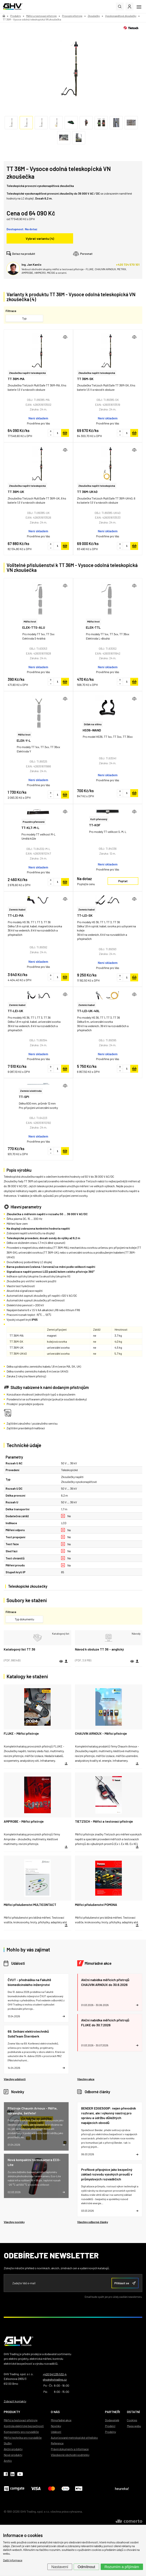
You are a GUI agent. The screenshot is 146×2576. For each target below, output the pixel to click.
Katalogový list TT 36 (19, 1649)
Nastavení (59, 2567)
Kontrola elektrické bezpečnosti (24, 2426)
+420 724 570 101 (127, 264)
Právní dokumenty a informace (70, 2449)
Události (18, 1963)
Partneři (112, 2412)
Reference (57, 2443)
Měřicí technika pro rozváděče (23, 2437)
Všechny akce (85, 2079)
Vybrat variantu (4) (40, 238)
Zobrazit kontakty (15, 2401)
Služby (8, 2443)
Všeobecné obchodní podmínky (70, 2455)
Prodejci (110, 2426)
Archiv (8, 2460)
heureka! (122, 2488)
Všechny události (15, 2079)
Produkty (12, 2412)
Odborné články (97, 2091)
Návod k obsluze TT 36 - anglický (99, 1649)
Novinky (17, 2091)
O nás (55, 2412)
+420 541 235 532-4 (55, 2374)
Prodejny (110, 2432)
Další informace (12, 2560)
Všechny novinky (14, 2222)
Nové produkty (13, 2455)
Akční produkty (13, 2449)
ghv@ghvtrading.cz (55, 2379)
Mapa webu (134, 2426)
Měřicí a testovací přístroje (20, 2420)
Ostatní (133, 2412)
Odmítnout (86, 2567)
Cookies (132, 2420)
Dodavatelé (112, 2420)
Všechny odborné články (92, 2222)
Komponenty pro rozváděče (21, 2432)
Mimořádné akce (98, 1963)
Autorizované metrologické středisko (74, 2437)
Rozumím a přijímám (122, 2567)
